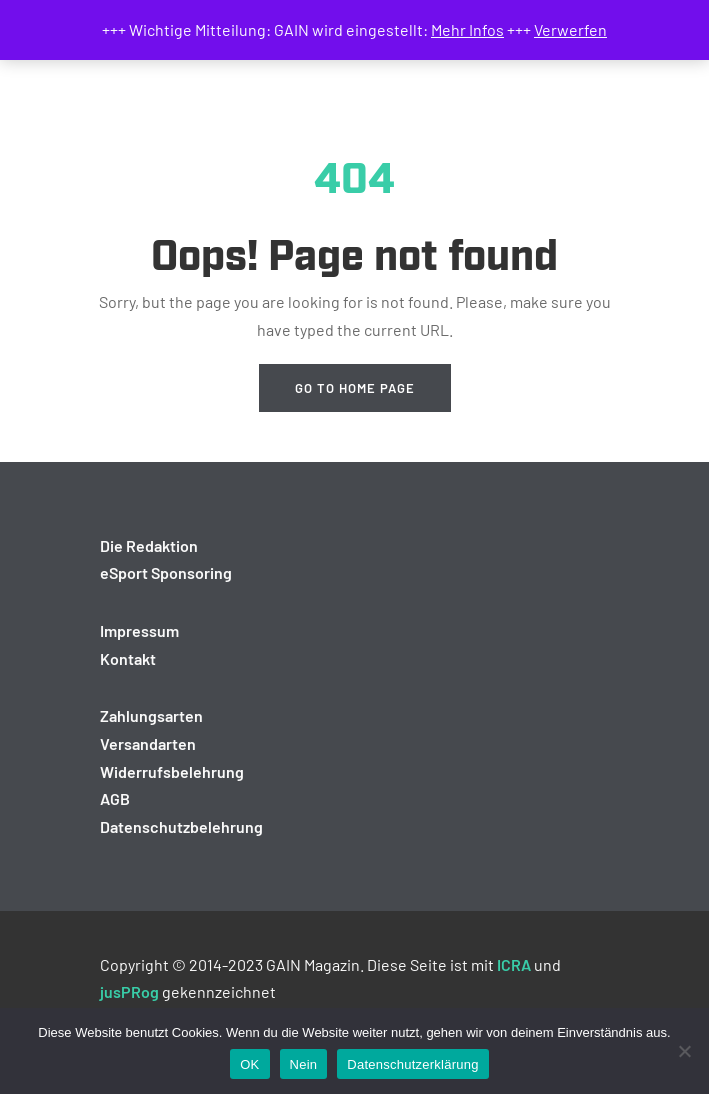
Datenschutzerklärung (412, 1064)
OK (249, 1064)
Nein (304, 1064)
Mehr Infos (467, 29)
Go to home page (355, 388)
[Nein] (684, 1051)
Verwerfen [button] (570, 29)
